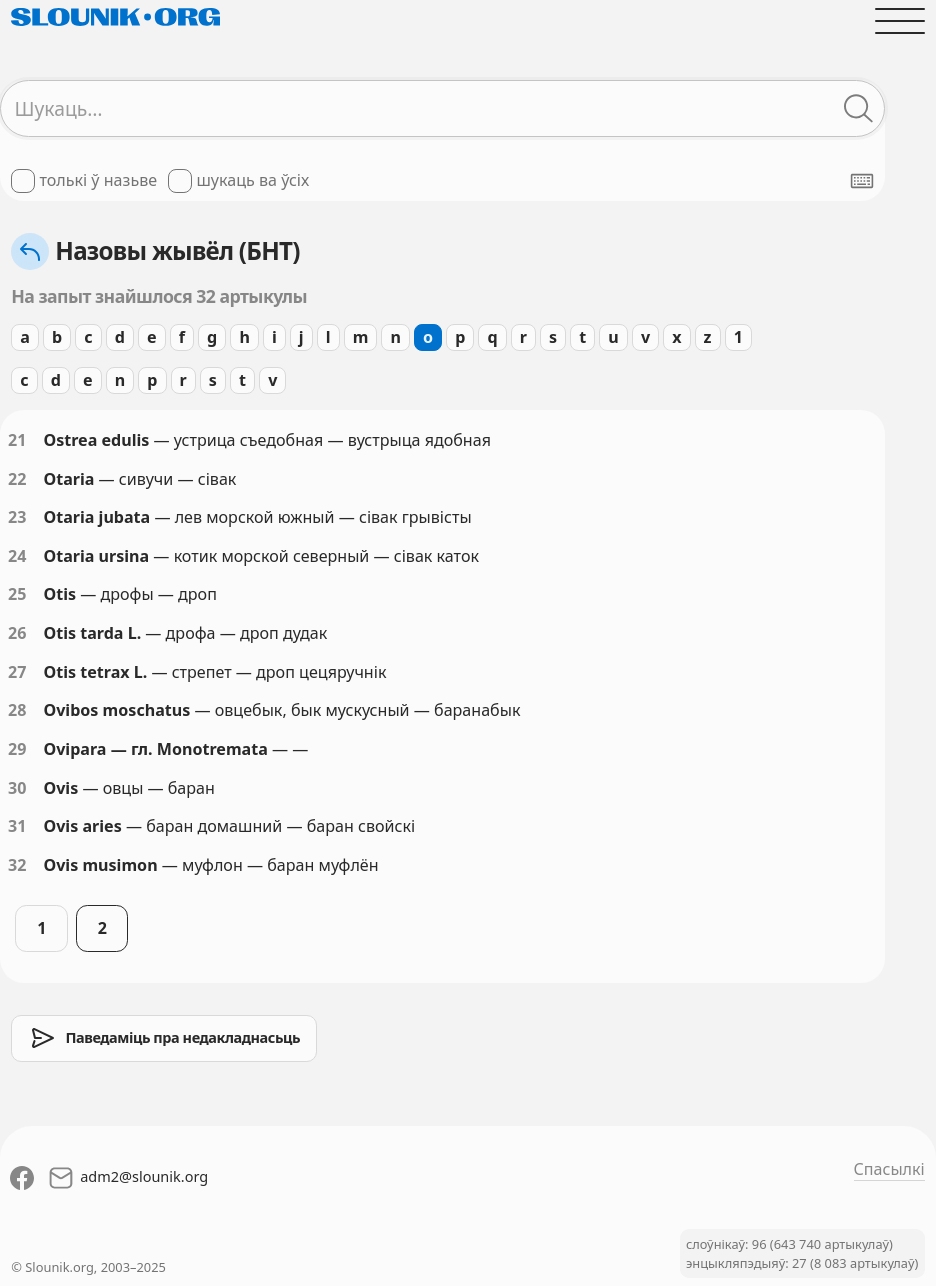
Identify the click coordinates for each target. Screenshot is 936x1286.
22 (17, 479)
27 (17, 672)
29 (17, 749)
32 (17, 865)
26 (17, 633)
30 (17, 788)
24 (17, 556)
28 (17, 710)
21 (17, 440)
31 (17, 826)
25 (17, 594)
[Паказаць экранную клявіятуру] (862, 181)
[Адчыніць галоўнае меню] (899, 21)
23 (17, 517)
